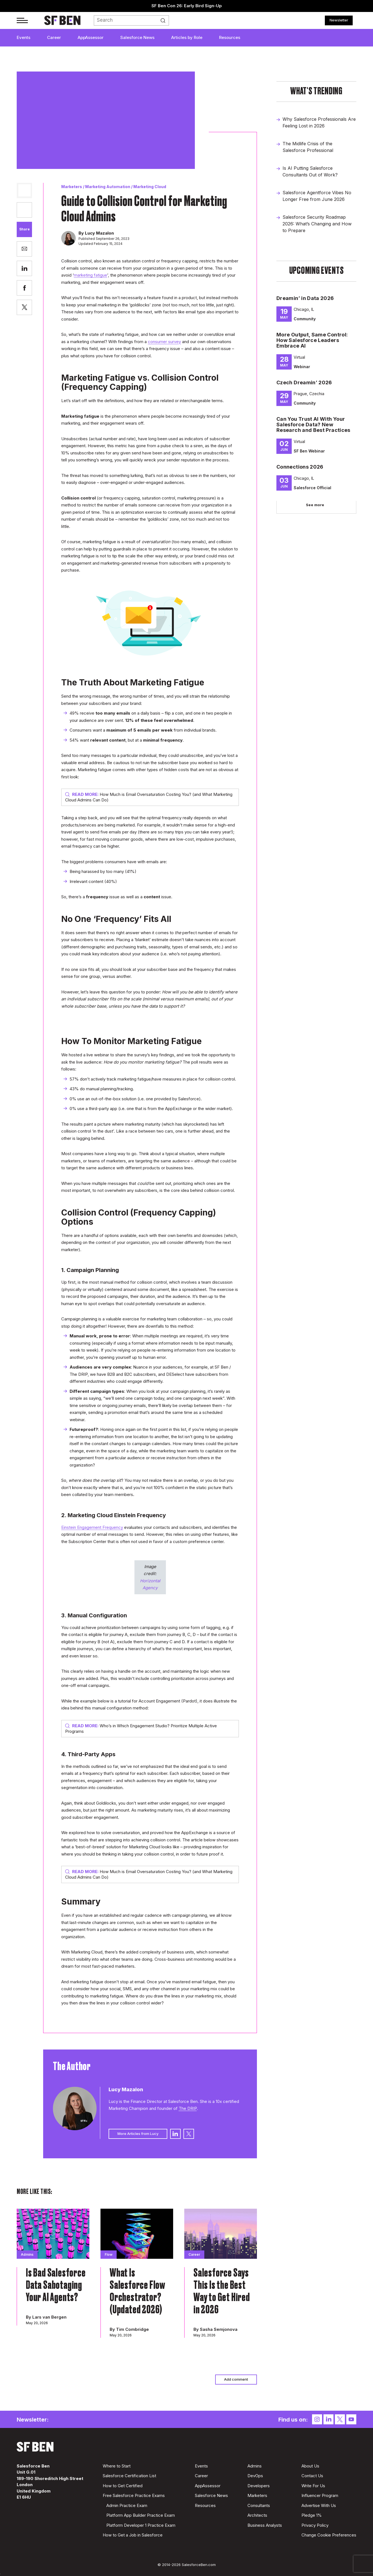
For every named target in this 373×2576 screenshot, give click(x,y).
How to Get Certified (123, 2485)
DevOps (255, 2475)
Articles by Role (186, 37)
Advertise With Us (318, 2505)
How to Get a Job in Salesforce (133, 2535)
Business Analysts (264, 2525)
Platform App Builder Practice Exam (140, 2515)
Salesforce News (137, 37)
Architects (257, 2515)
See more (315, 505)
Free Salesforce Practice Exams (134, 2495)
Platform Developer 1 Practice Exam (140, 2525)
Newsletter (339, 20)
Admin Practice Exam (126, 2505)
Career (54, 37)
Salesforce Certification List (129, 2475)
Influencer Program (319, 2495)
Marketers (71, 186)
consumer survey (164, 341)
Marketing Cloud (149, 186)
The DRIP (188, 2108)
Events (23, 37)
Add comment (236, 2379)
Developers (258, 2485)
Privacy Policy (314, 2525)
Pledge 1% (311, 2515)
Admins (254, 2466)
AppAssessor (91, 37)
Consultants (258, 2505)
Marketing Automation (107, 186)
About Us (310, 2466)
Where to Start (117, 2466)
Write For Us (313, 2485)
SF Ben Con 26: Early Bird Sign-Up (186, 5)
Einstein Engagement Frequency (92, 1527)
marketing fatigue (90, 275)
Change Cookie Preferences (328, 2535)
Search (165, 21)
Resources (229, 37)
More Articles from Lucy (137, 2133)
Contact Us (312, 2475)
